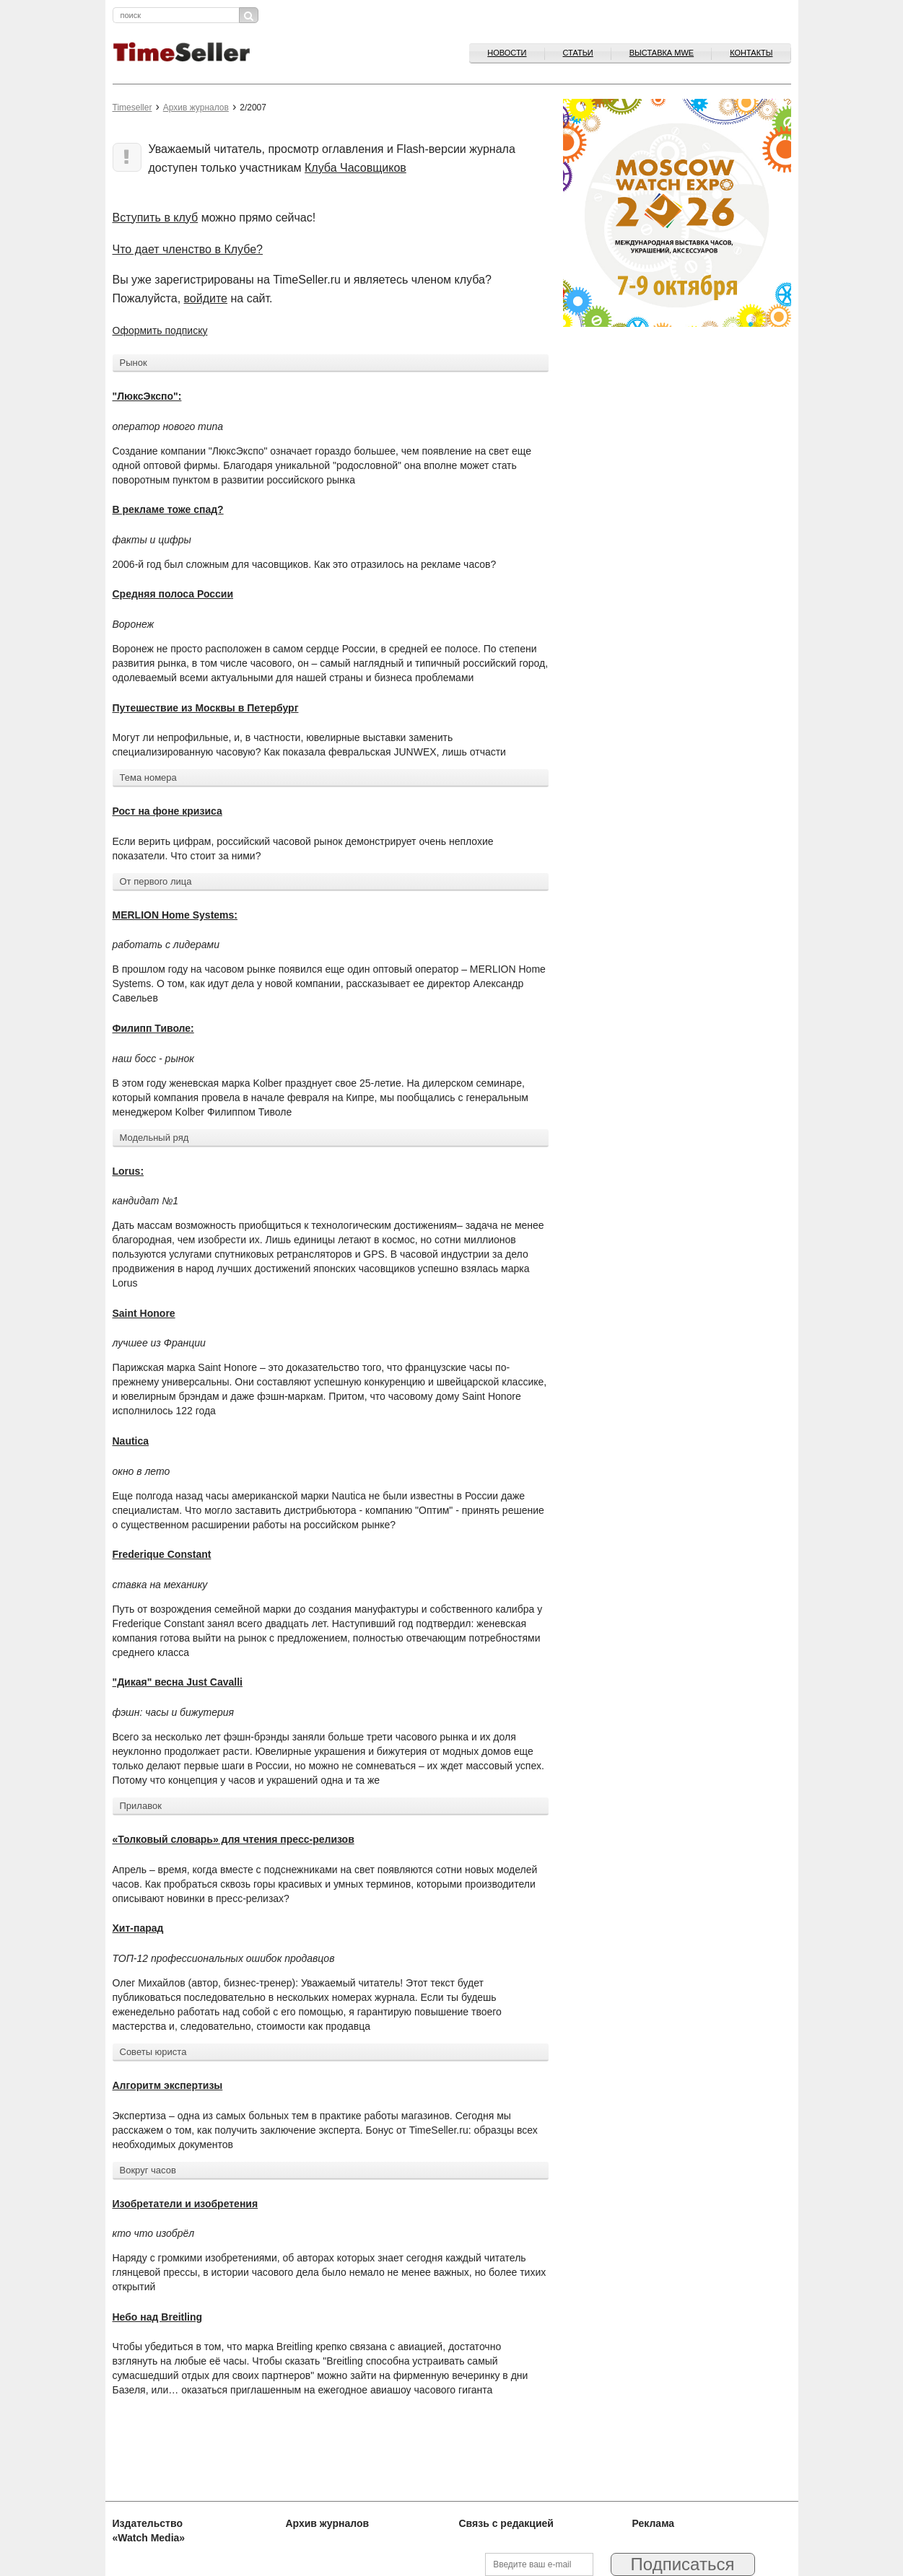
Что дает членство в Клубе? (188, 249)
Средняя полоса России (173, 594)
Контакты (751, 52)
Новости (506, 52)
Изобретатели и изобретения (185, 2203)
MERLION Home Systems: (175, 915)
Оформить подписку (160, 330)
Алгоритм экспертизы (168, 2085)
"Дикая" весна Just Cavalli (178, 1682)
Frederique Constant (162, 1554)
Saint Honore (144, 1313)
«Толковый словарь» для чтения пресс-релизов (233, 1839)
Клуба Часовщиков (355, 168)
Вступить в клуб (156, 217)
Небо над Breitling (158, 2317)
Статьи (578, 52)
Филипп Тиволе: (153, 1028)
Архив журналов (196, 107)
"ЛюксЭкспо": (147, 396)
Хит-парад (138, 1928)
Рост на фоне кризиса (167, 811)
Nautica (131, 1441)
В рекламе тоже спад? (168, 509)
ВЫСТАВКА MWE (661, 52)
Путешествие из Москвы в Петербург (206, 708)
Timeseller (132, 107)
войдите (205, 298)
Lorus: (128, 1171)
